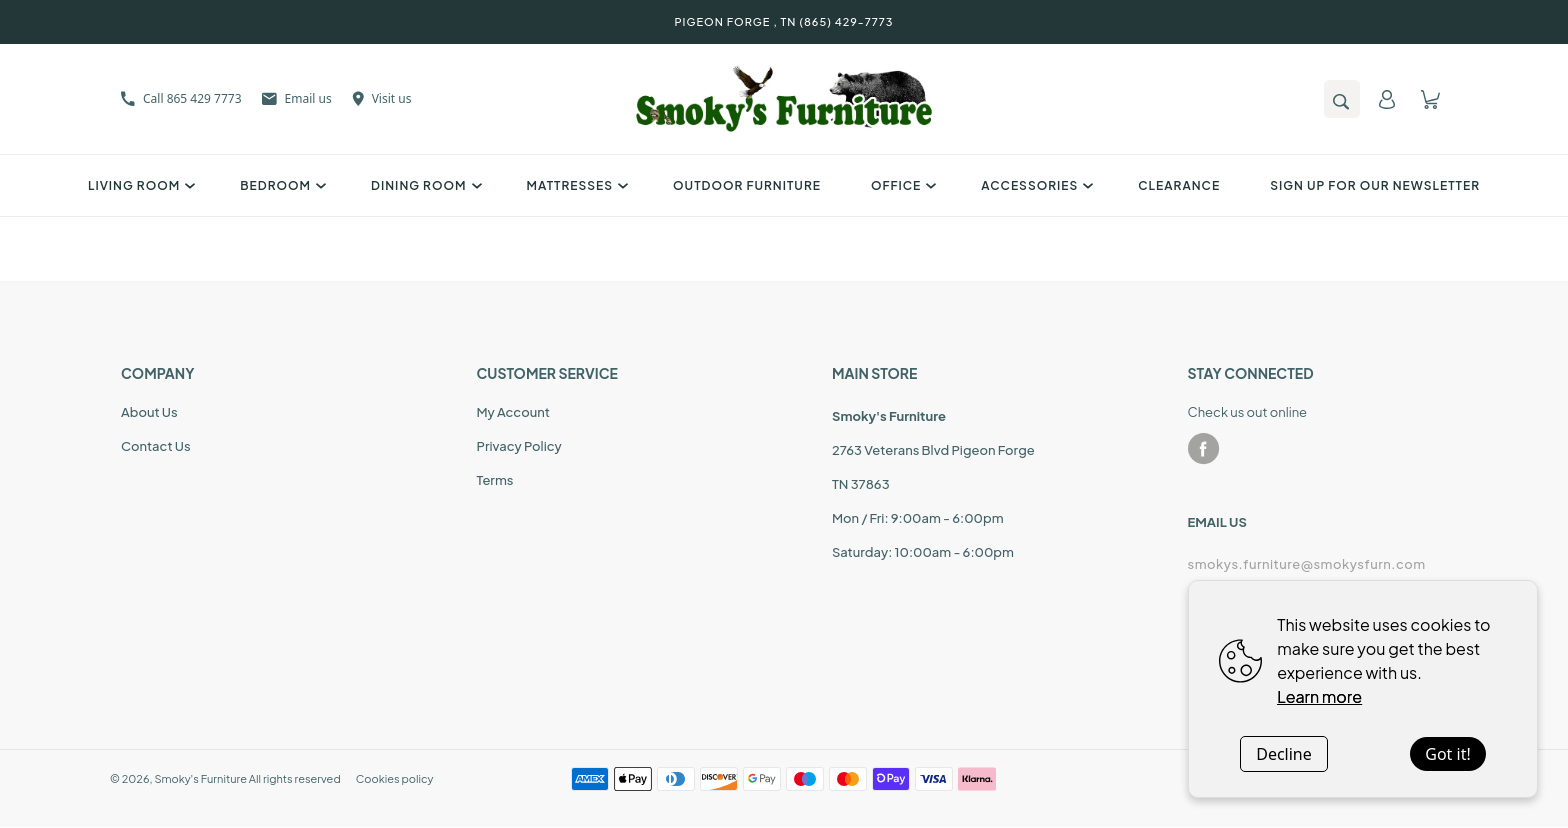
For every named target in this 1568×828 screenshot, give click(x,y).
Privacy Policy (519, 446)
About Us (149, 412)
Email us (297, 98)
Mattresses (575, 185)
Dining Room (423, 185)
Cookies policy (395, 778)
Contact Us (156, 446)
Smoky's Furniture (200, 778)
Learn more (1319, 696)
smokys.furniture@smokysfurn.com (1307, 564)
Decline (1284, 754)
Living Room (139, 185)
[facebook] (1204, 449)
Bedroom (280, 185)
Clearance (1179, 185)
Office (901, 185)
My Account (513, 412)
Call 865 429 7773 (181, 98)
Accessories (1034, 185)
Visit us (382, 98)
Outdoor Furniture (747, 185)
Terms (495, 480)
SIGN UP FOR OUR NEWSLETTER (1375, 185)
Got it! (1447, 754)
